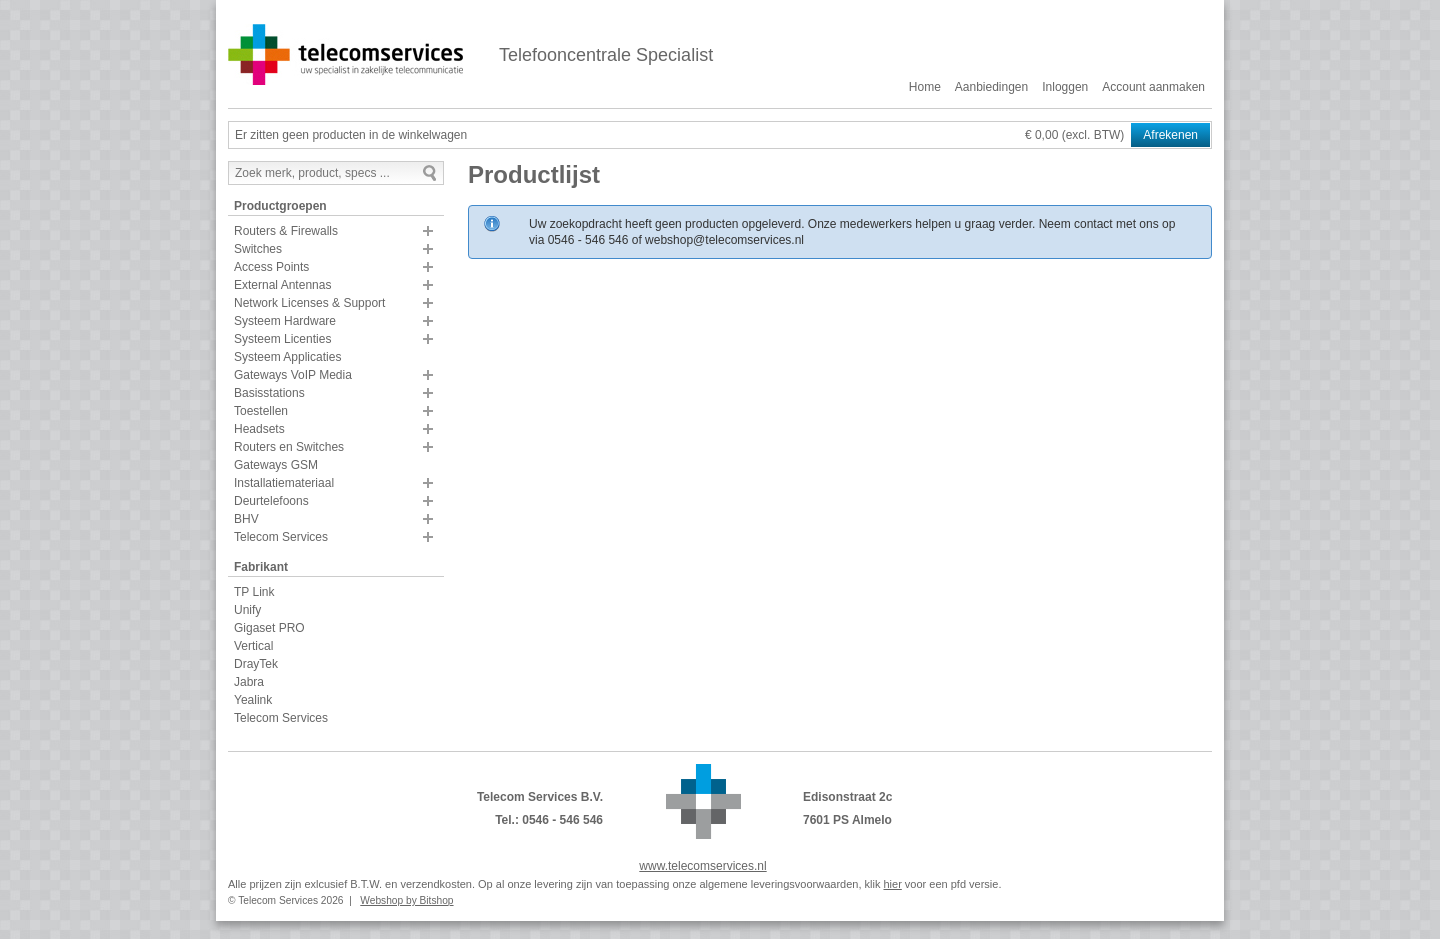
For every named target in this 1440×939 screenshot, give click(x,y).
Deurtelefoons (271, 501)
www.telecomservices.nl (702, 866)
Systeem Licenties (282, 339)
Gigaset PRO (269, 628)
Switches (258, 249)
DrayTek (256, 664)
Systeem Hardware (285, 321)
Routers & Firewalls (286, 231)
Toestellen (261, 411)
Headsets (259, 429)
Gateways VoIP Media (293, 375)
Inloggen (1065, 87)
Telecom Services (281, 537)
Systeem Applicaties (287, 357)
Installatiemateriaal (284, 483)
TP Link (254, 592)
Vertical (253, 646)
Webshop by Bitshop (406, 900)
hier (892, 884)
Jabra (249, 682)
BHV (246, 519)
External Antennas (282, 285)
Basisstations (269, 393)
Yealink (253, 700)
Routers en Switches (289, 447)
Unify (247, 610)
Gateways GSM (276, 465)
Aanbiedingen (991, 87)
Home (925, 87)
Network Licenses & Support (309, 303)
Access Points (271, 267)
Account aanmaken (1153, 87)
